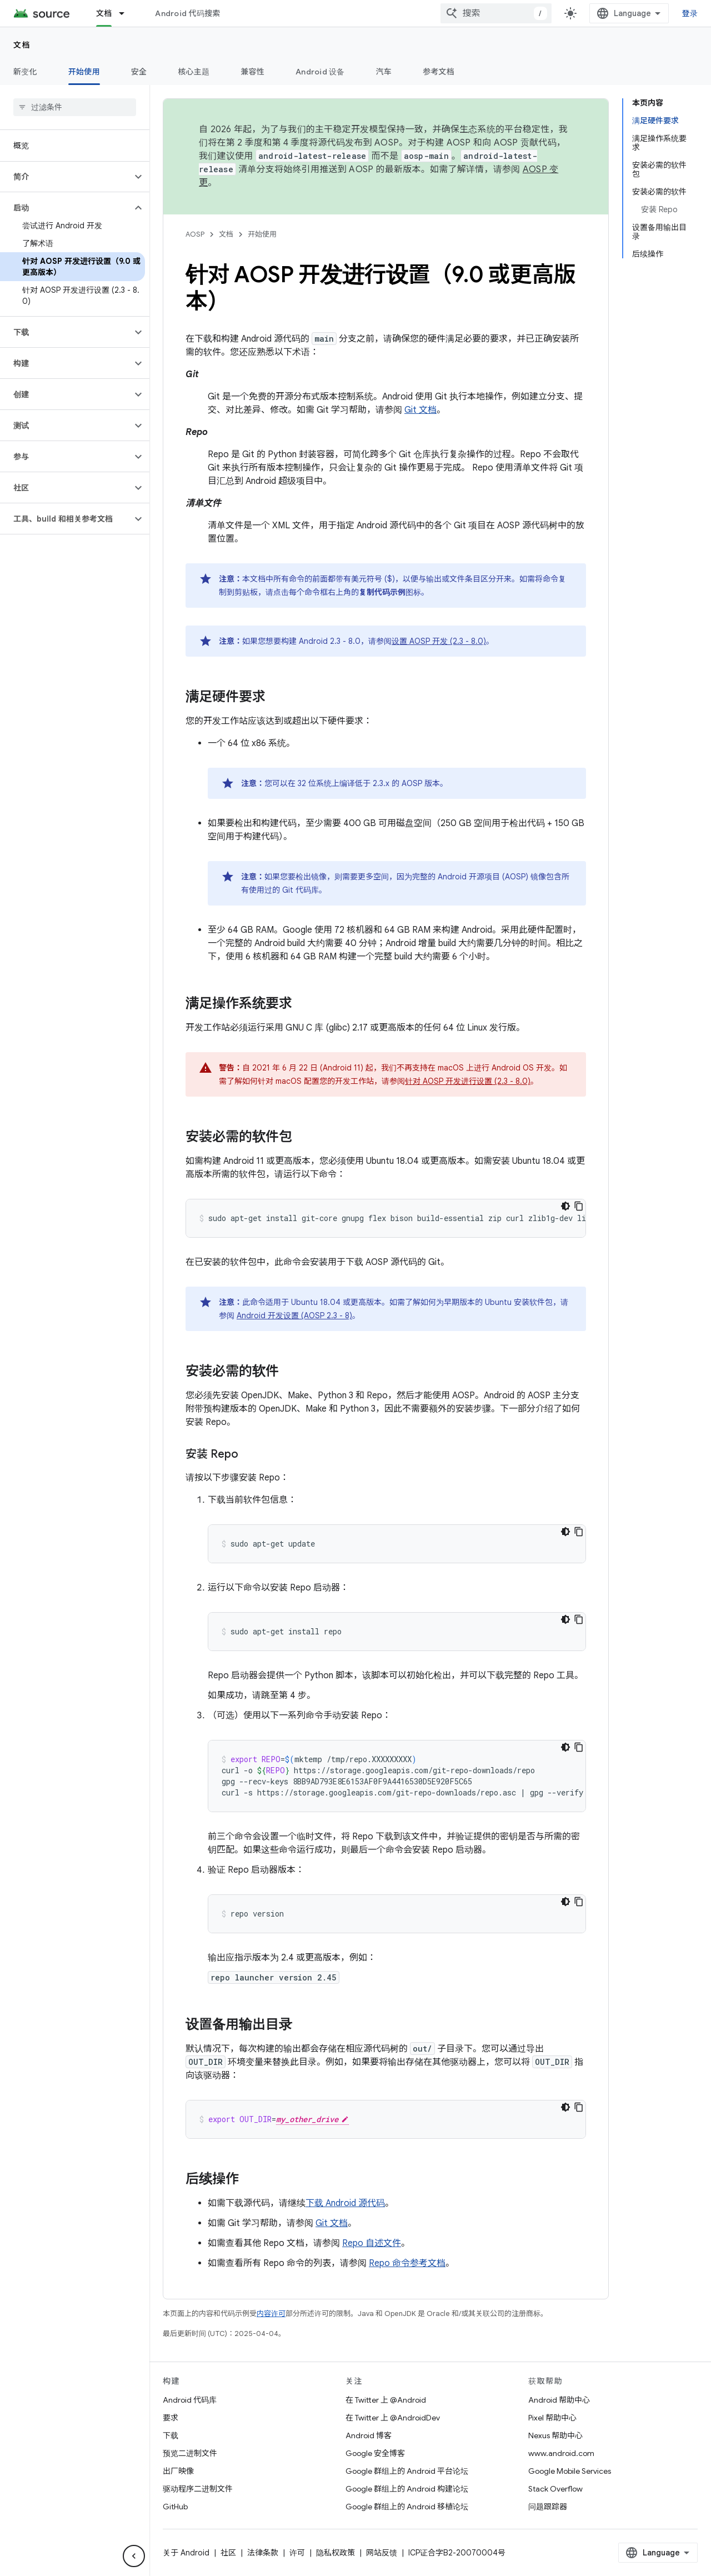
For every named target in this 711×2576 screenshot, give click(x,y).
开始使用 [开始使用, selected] (84, 72)
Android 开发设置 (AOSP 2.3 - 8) (294, 1315)
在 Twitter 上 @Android (386, 2400)
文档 (22, 45)
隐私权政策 (335, 2552)
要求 (170, 2418)
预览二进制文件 (190, 2453)
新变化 (25, 72)
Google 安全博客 (375, 2453)
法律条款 (262, 2552)
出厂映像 (178, 2471)
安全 (139, 72)
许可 (297, 2552)
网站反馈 (381, 2552)
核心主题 (193, 72)
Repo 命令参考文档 (407, 2263)
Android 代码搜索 (187, 13)
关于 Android (186, 2552)
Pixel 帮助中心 (552, 2418)
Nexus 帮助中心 (555, 2435)
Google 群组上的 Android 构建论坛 (407, 2489)
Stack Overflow (555, 2489)
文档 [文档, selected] (104, 13)
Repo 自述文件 (371, 2243)
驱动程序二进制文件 (198, 2489)
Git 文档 (420, 410)
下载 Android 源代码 (345, 2203)
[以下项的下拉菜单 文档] (127, 13)
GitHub (175, 2507)
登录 (690, 13)
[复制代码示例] (578, 1206)
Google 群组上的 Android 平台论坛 (407, 2471)
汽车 (384, 72)
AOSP (195, 234)
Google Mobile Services (569, 2471)
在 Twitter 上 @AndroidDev (393, 2418)
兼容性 (252, 72)
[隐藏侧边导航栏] (134, 2556)
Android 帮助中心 (559, 2400)
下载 (170, 2435)
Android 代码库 (190, 2400)
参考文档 (438, 72)
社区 (228, 2552)
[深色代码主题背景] (565, 1206)
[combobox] (496, 13)
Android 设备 (320, 72)
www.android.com (561, 2453)
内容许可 (271, 2313)
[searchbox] (74, 107)
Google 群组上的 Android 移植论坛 (407, 2507)
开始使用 (262, 234)
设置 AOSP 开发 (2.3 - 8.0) (439, 641)
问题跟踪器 (547, 2507)
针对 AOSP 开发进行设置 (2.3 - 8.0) (467, 1081)
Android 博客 (369, 2435)
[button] (66, 177)
